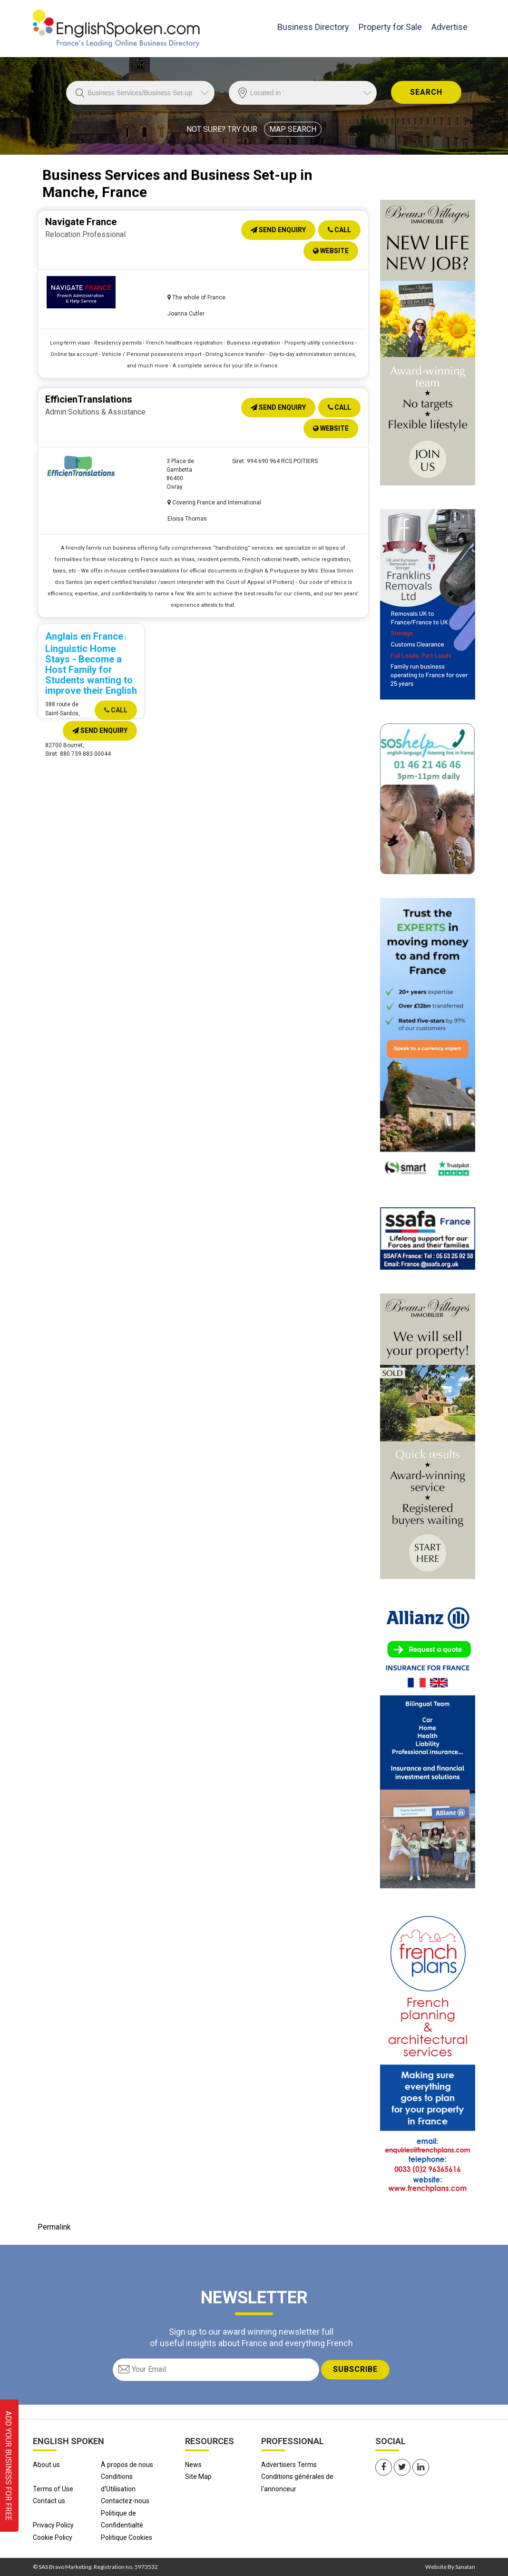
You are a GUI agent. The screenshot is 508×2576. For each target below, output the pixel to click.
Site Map (198, 2476)
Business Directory (313, 26)
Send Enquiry (278, 230)
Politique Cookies (126, 2537)
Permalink (54, 2226)
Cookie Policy (52, 2537)
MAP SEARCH (292, 129)
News (193, 2464)
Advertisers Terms (289, 2464)
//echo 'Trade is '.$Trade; (140, 93)
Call (339, 230)
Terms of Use (53, 2489)
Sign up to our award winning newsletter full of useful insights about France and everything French (251, 2337)
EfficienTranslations (88, 399)
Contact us (49, 2501)
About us (46, 2464)
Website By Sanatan (450, 2566)
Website (331, 251)
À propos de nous (127, 2464)
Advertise (449, 27)
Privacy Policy (53, 2525)
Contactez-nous (125, 2501)
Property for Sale (390, 27)
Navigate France (81, 221)
